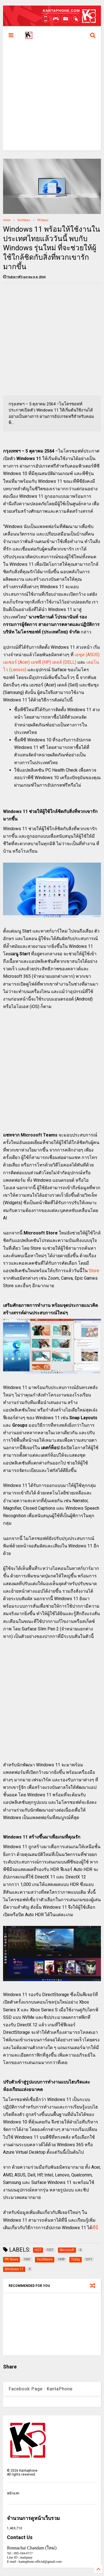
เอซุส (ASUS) (87, 654)
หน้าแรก (13, 2493)
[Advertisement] (52, 98)
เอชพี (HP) (41, 662)
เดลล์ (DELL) (64, 662)
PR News (43, 220)
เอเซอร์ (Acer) (16, 662)
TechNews (24, 220)
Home (7, 220)
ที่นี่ (95, 2227)
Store (94, 1270)
